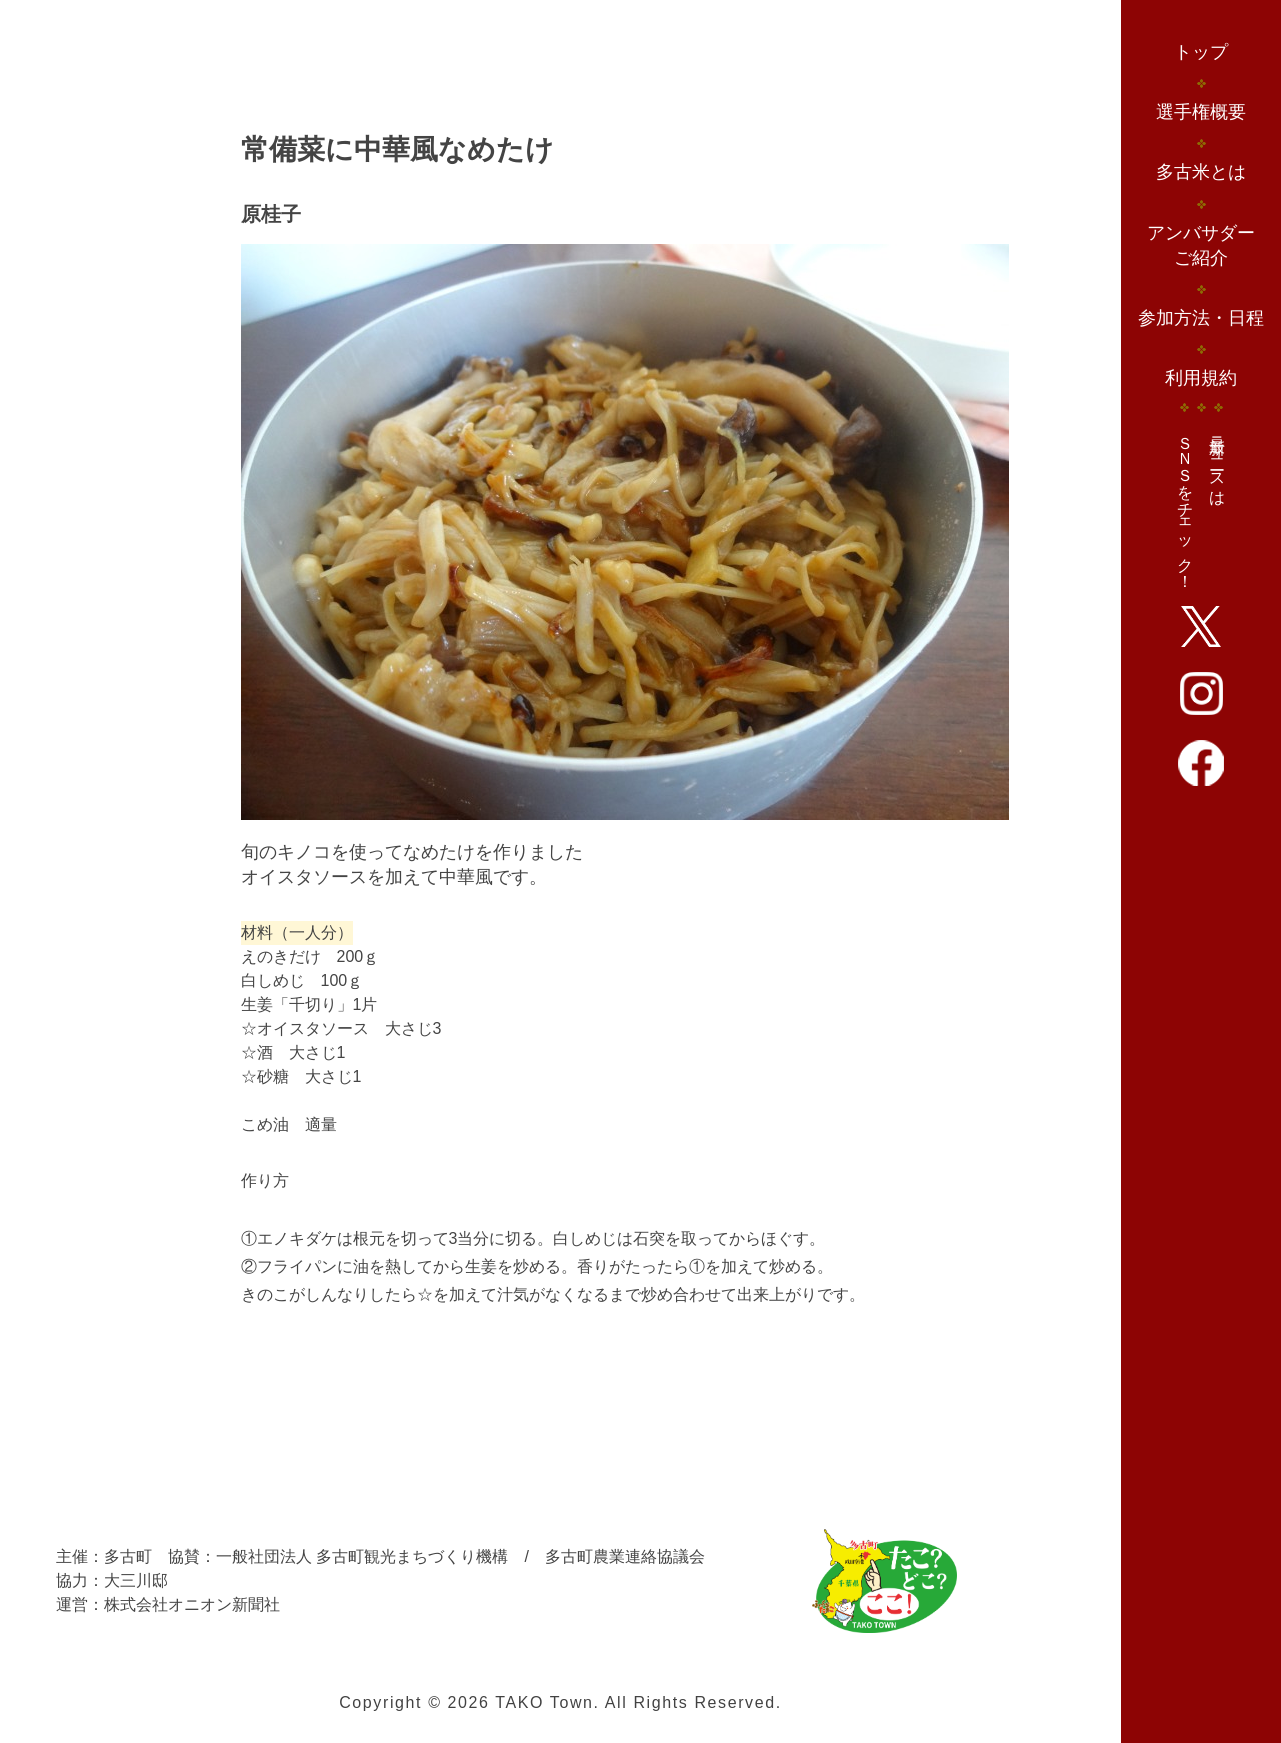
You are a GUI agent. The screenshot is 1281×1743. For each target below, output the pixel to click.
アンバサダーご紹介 (1201, 245)
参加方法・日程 (1201, 318)
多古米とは (1201, 172)
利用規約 (1201, 378)
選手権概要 (1201, 112)
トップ (1201, 52)
